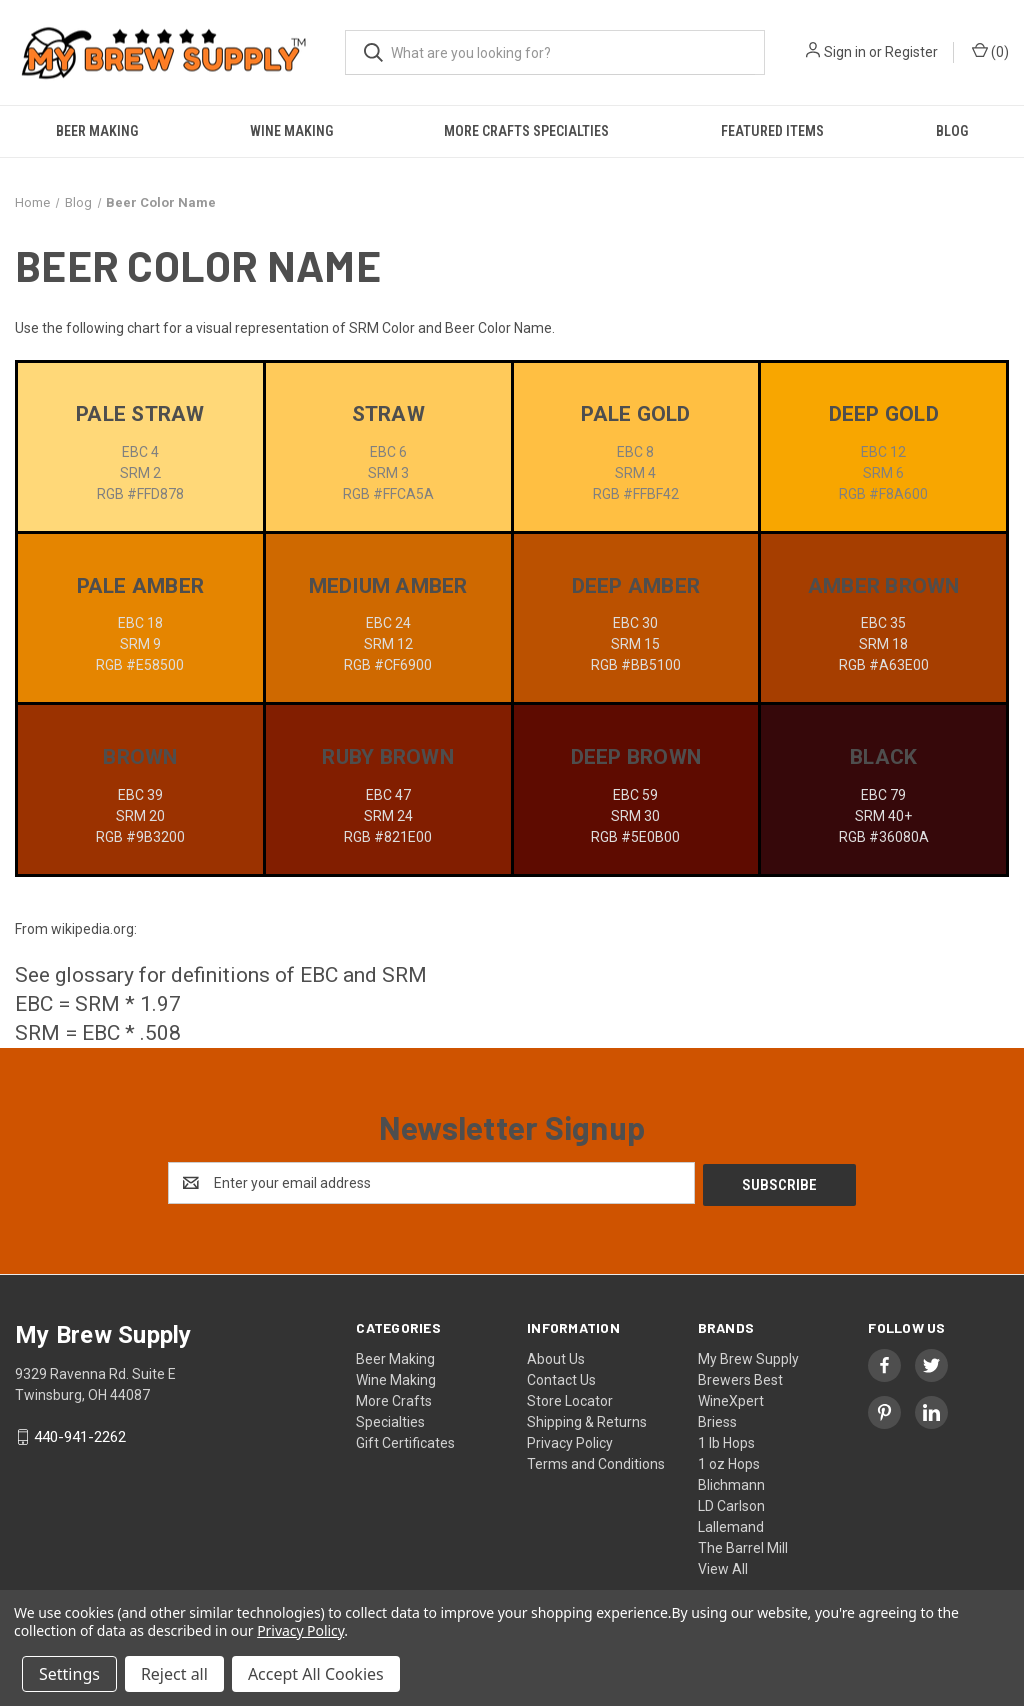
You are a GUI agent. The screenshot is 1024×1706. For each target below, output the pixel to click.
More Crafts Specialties (526, 131)
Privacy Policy (570, 1441)
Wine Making (291, 131)
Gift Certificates (405, 1441)
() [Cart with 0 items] (990, 51)
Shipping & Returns (587, 1420)
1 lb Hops (726, 1441)
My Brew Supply (748, 1357)
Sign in (845, 52)
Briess (717, 1420)
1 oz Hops (729, 1462)
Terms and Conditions (596, 1462)
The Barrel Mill (743, 1546)
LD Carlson (731, 1504)
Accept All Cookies (316, 1674)
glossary (94, 975)
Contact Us (561, 1378)
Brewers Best (740, 1378)
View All (723, 1567)
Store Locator (570, 1399)
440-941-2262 (80, 1435)
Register (911, 52)
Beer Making (97, 131)
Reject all (174, 1674)
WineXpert (731, 1399)
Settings (69, 1674)
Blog (952, 131)
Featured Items (772, 131)
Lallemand (731, 1525)
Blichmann (731, 1483)
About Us (556, 1357)
